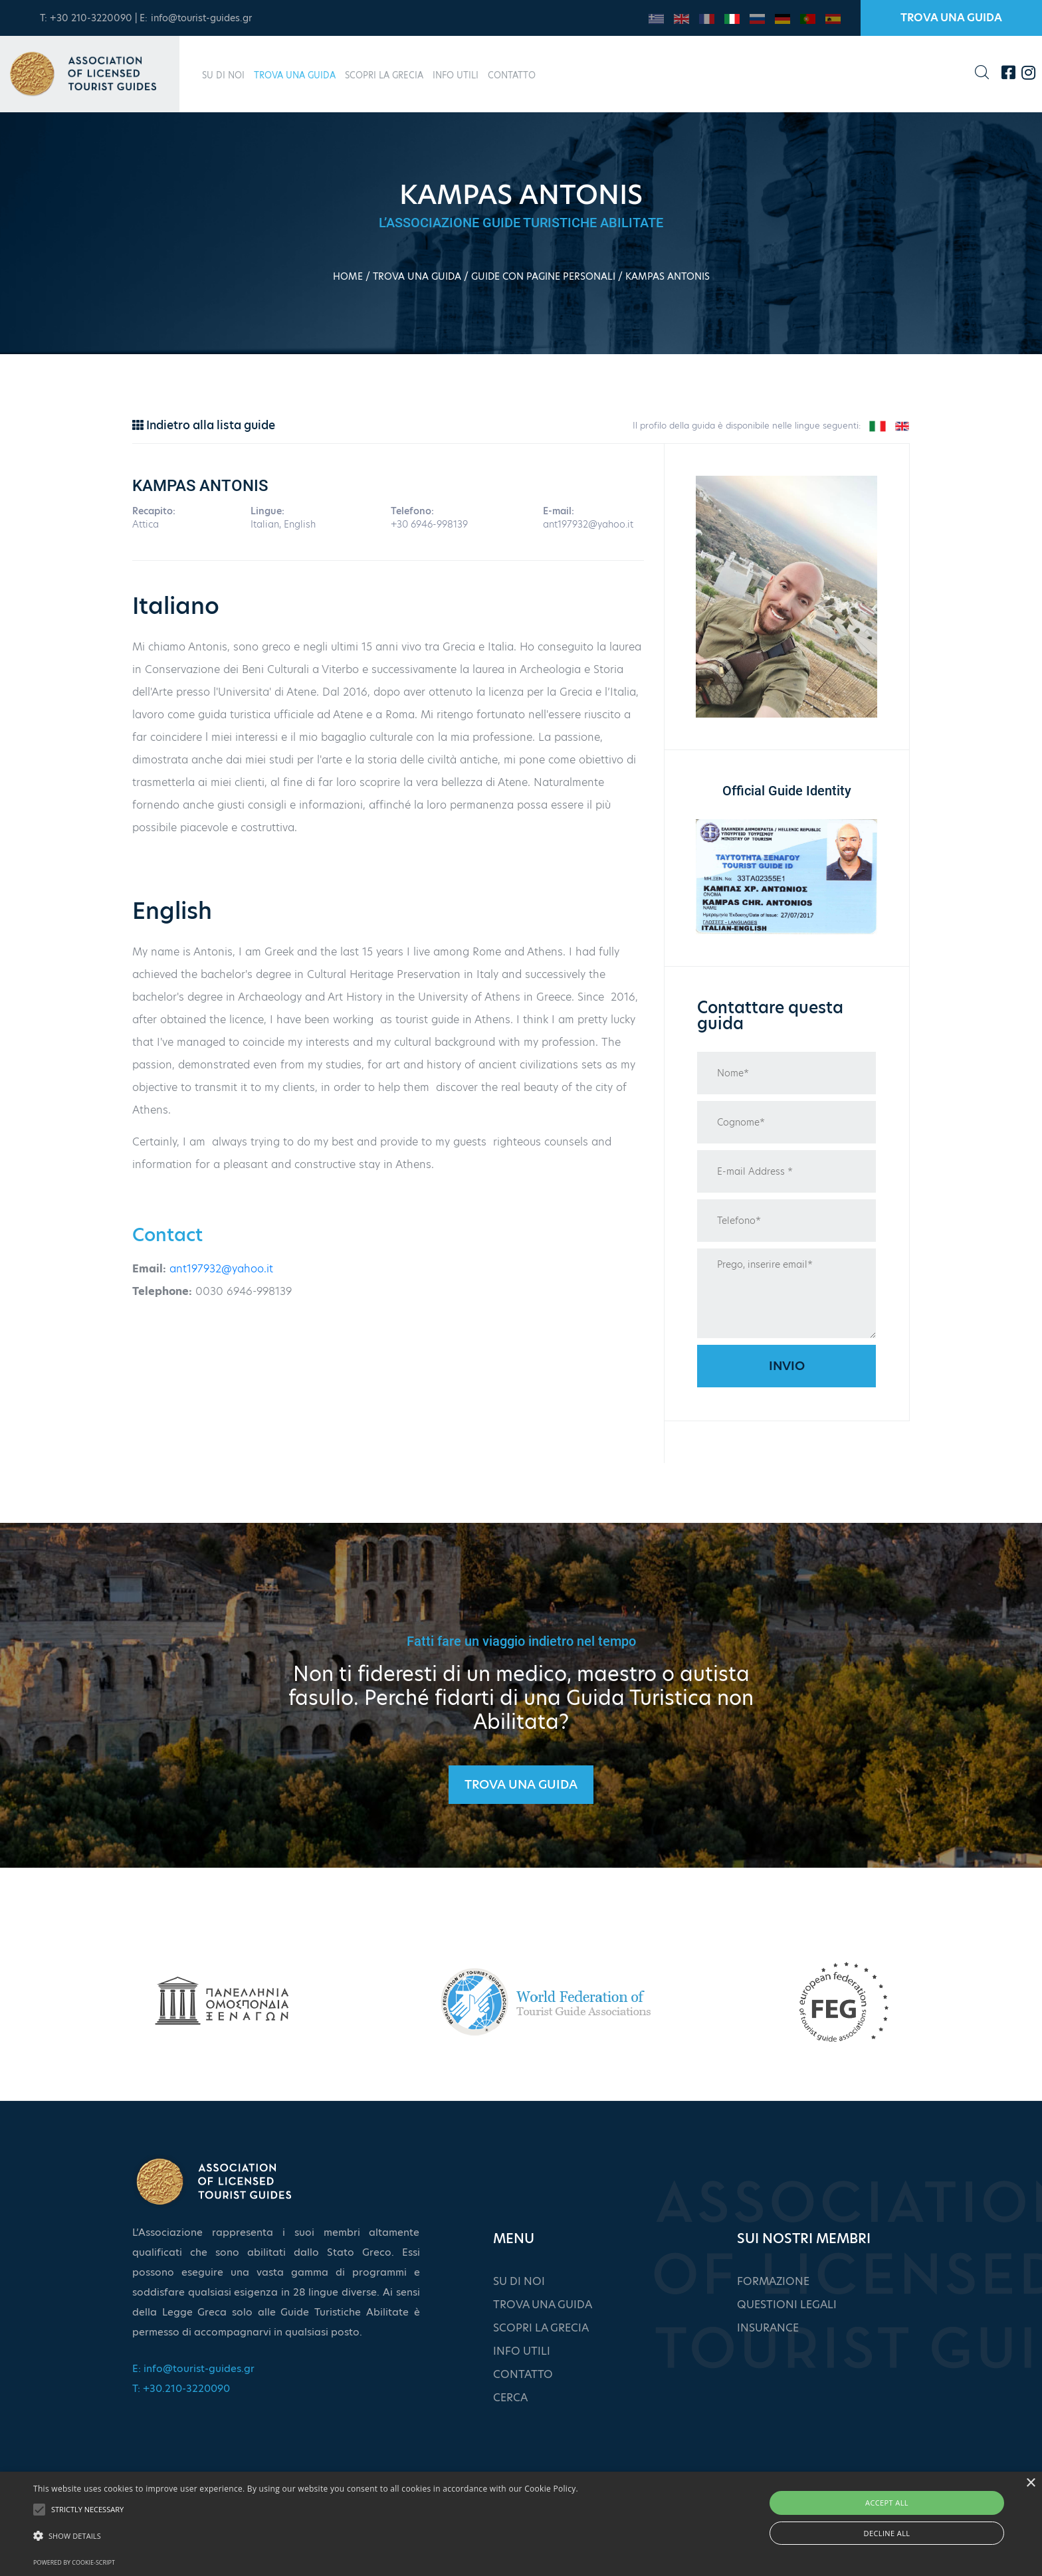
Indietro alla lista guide (203, 425)
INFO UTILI (455, 75)
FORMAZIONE (773, 2281)
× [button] (1030, 2483)
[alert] (521, 2524)
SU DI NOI (223, 75)
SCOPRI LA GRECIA (384, 75)
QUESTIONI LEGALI (787, 2304)
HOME (348, 276)
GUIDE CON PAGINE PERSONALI (543, 276)
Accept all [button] (886, 2503)
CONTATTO (512, 75)
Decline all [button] (887, 2533)
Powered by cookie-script (74, 2562)
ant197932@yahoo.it (221, 1268)
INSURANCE (768, 2327)
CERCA (510, 2397)
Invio (787, 1365)
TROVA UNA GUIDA (951, 17)
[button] (305, 2536)
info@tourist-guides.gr (201, 18)
